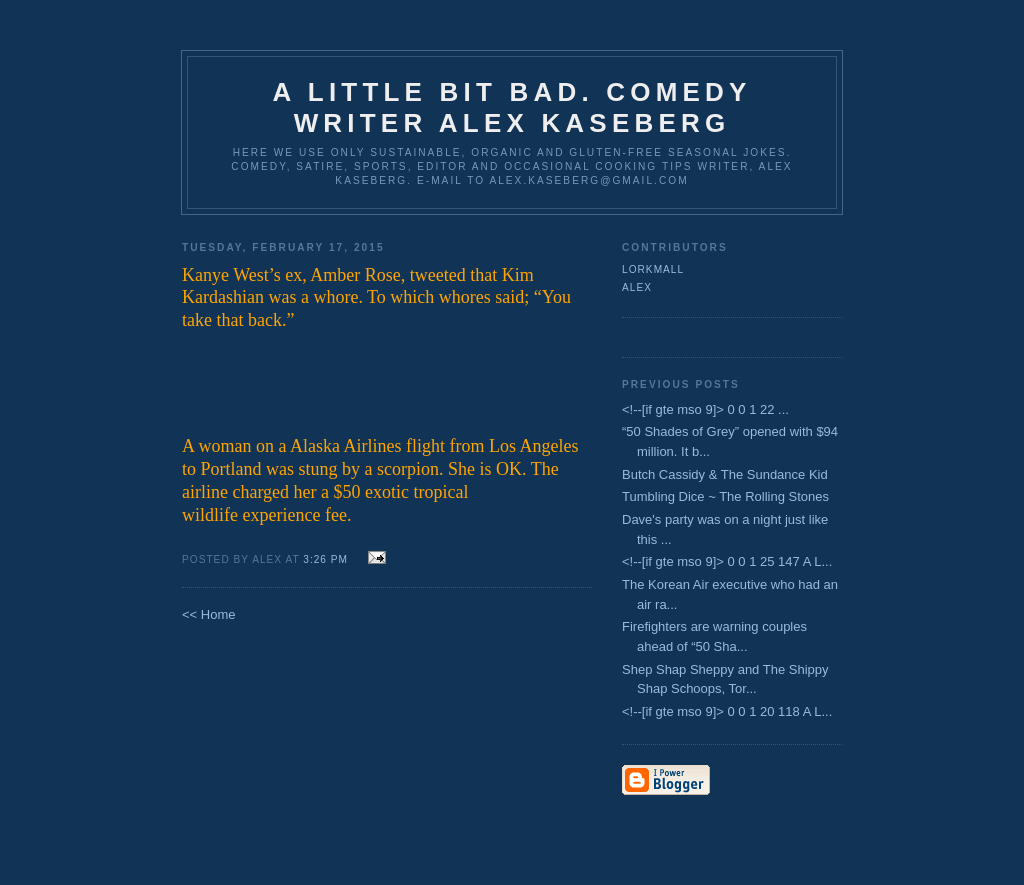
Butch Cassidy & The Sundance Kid (725, 474)
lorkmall (653, 269)
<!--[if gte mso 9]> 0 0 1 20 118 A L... (727, 711)
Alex (637, 287)
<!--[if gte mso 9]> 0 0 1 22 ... (705, 409)
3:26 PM (327, 559)
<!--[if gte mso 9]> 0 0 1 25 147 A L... (727, 561)
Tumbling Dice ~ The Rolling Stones (725, 496)
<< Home (208, 614)
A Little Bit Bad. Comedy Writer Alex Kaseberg (511, 107)
